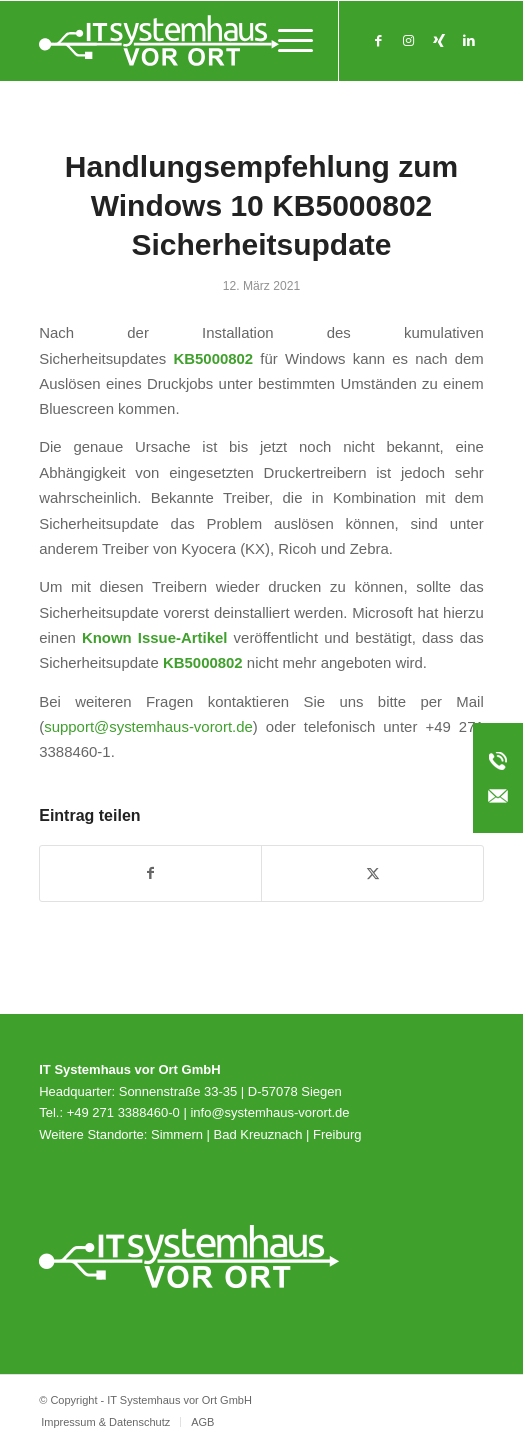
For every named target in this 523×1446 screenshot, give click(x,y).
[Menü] (285, 41)
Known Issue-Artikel (155, 637)
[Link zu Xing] (439, 41)
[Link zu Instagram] (409, 41)
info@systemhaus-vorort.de (269, 1112)
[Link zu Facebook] (379, 41)
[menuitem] (285, 41)
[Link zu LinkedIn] (469, 41)
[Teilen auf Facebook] (150, 873)
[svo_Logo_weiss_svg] (217, 41)
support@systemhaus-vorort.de (148, 726)
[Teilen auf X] (372, 873)
